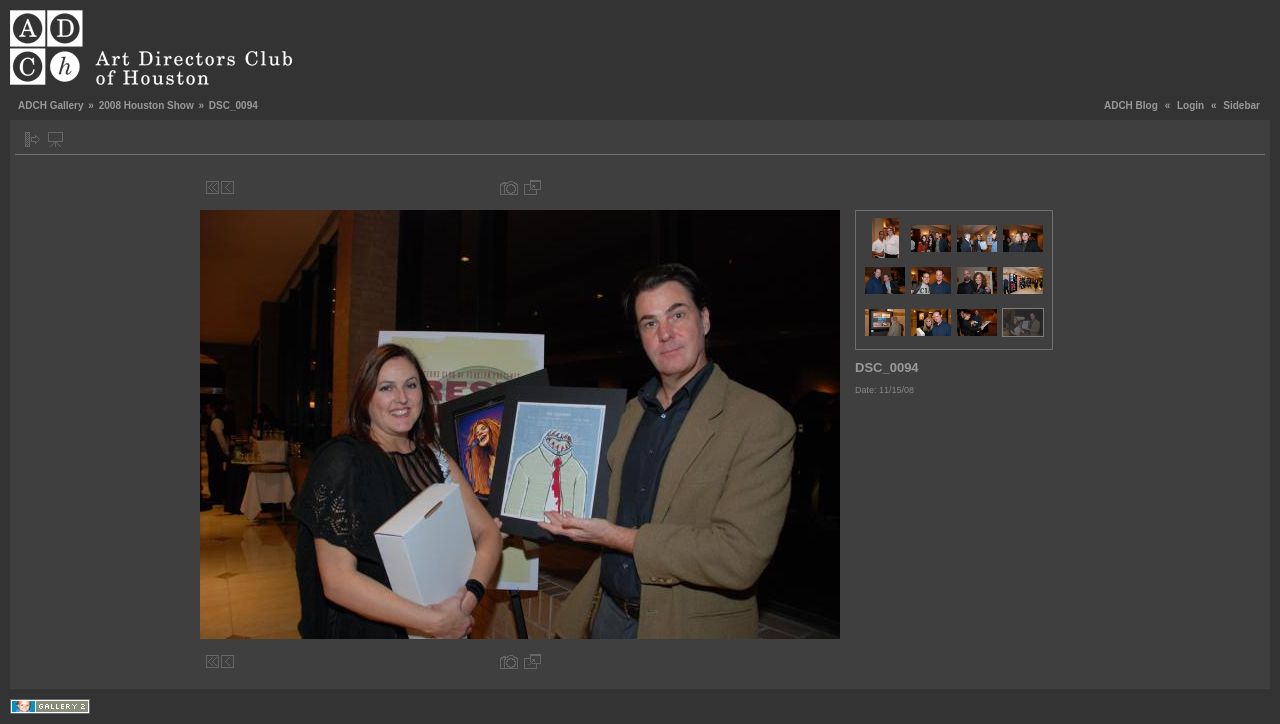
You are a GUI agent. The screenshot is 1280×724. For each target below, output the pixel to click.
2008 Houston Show (146, 105)
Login (1190, 105)
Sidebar (1241, 105)
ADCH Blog (1131, 105)
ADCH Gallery (51, 105)
